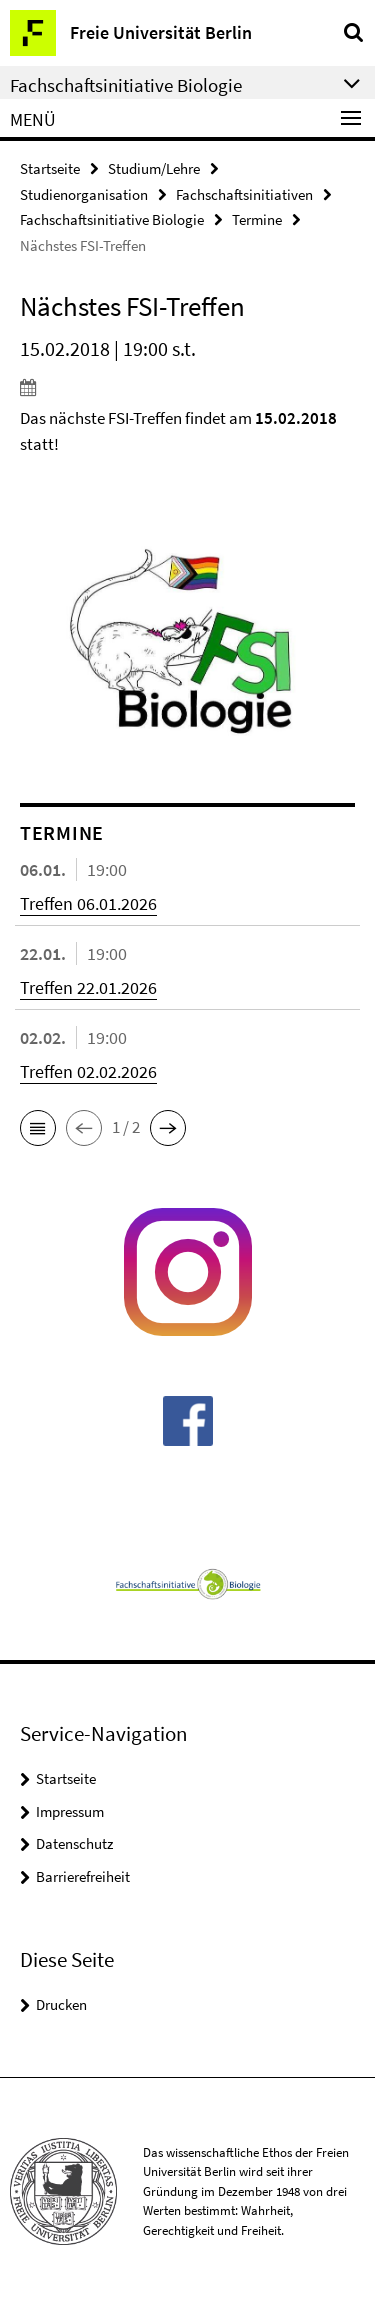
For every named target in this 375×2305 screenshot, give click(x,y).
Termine (257, 219)
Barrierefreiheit (83, 1876)
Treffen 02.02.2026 (88, 1071)
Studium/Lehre (154, 168)
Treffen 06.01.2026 (88, 903)
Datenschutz (74, 1843)
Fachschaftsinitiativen (244, 194)
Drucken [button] (61, 2004)
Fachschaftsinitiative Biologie (112, 219)
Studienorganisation (84, 194)
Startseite (50, 168)
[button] (38, 1128)
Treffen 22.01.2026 (88, 987)
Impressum (70, 1811)
